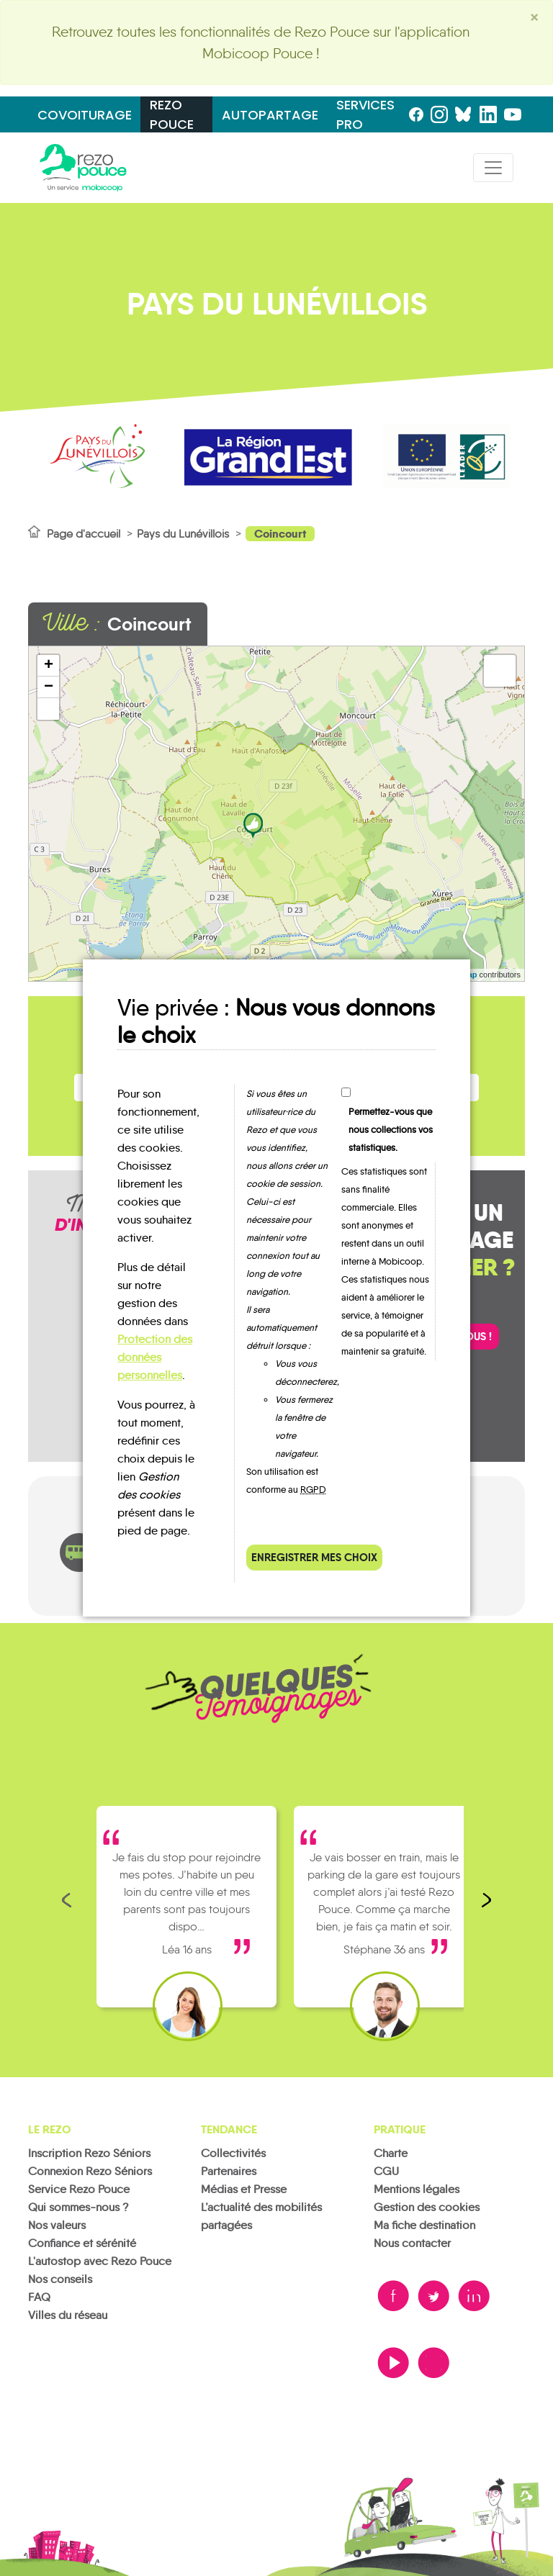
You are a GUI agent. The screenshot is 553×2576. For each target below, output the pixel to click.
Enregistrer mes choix (314, 1557)
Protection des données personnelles (154, 1357)
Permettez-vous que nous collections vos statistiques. (391, 1129)
